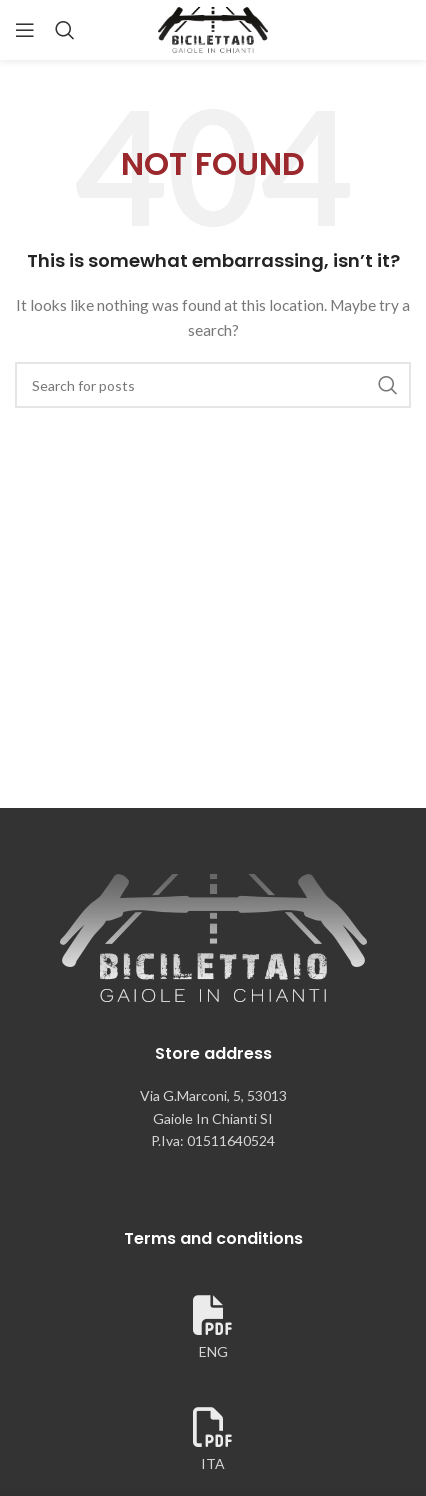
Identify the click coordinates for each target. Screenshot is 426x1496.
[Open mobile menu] (25, 30)
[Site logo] (213, 28)
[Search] (65, 30)
